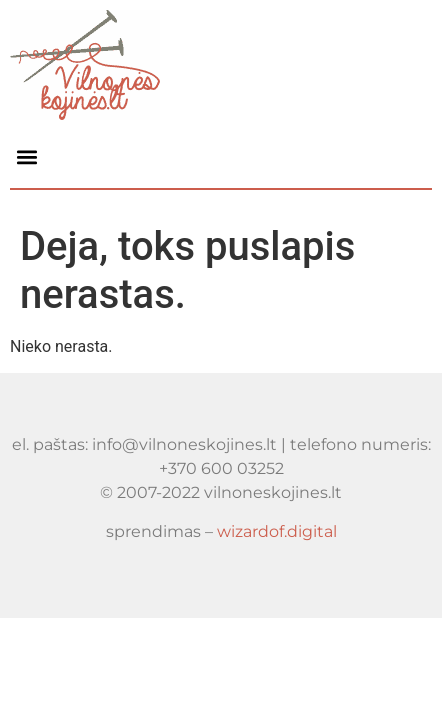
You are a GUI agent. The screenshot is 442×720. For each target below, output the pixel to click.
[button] (26, 156)
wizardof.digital (277, 531)
